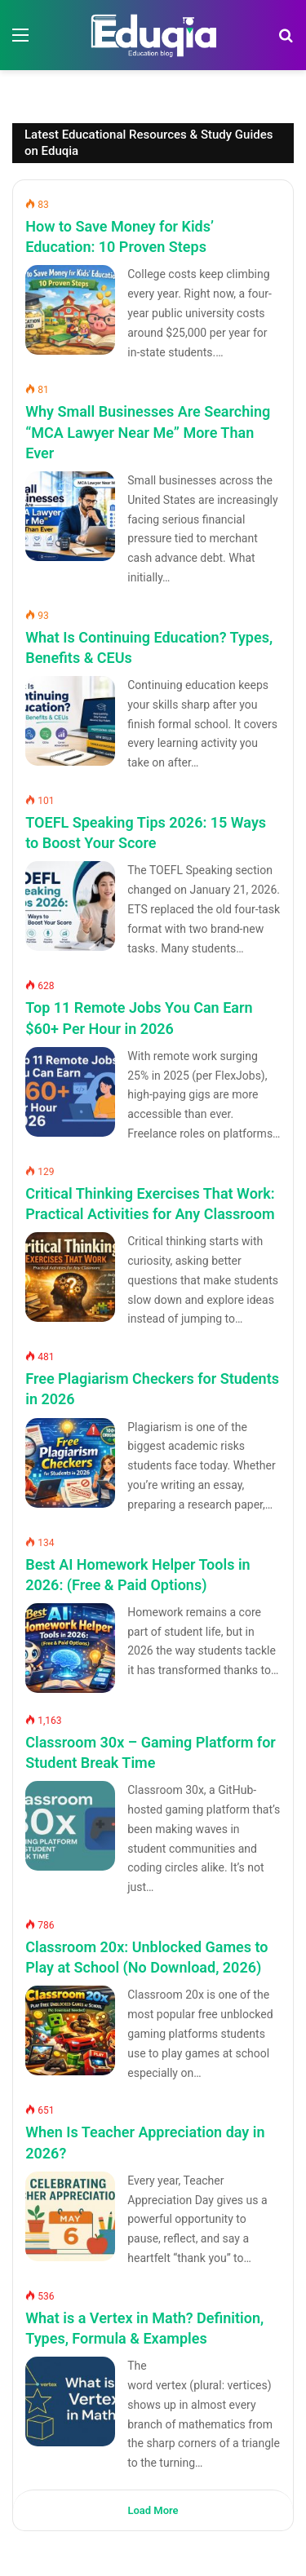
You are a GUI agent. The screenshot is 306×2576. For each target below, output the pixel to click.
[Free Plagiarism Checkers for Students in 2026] (70, 1463)
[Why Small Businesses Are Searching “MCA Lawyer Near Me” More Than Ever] (70, 516)
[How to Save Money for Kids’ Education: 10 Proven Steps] (70, 310)
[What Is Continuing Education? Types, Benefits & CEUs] (70, 721)
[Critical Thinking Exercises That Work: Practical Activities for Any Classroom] (70, 1277)
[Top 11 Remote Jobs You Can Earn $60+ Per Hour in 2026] (70, 1092)
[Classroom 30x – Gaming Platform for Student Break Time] (70, 1826)
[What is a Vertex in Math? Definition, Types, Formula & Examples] (70, 2401)
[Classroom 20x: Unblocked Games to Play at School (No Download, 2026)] (70, 2030)
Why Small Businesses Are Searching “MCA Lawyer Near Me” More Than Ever (147, 432)
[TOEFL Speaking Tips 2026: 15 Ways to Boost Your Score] (70, 906)
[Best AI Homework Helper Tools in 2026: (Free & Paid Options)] (70, 1648)
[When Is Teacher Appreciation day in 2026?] (70, 2216)
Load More (152, 2510)
